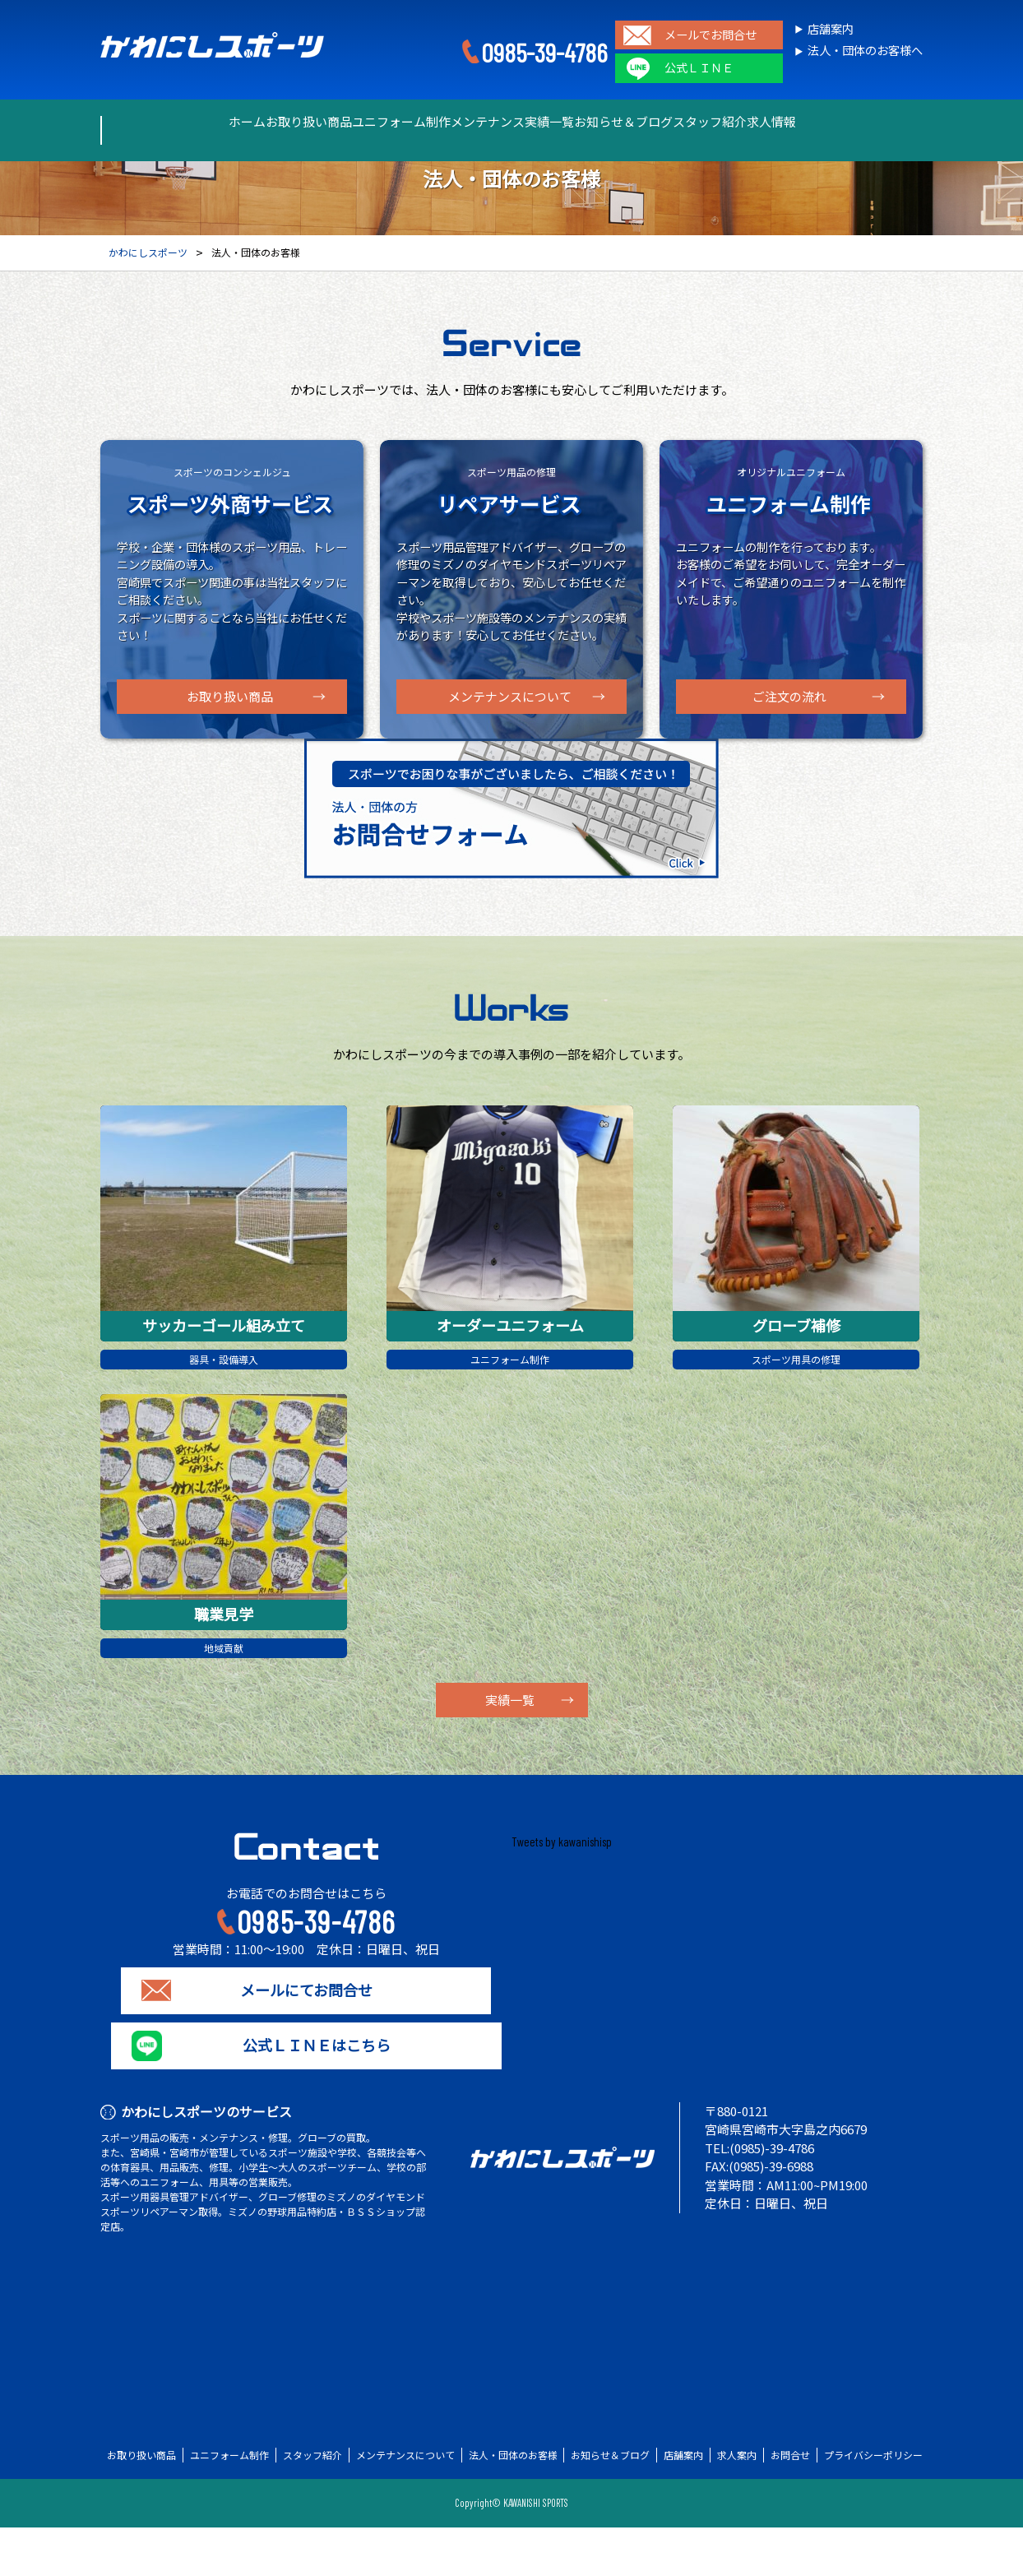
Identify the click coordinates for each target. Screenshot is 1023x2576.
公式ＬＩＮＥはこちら (306, 2094)
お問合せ (790, 2503)
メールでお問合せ (710, 35)
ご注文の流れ (789, 696)
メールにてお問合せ (306, 2039)
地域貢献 (223, 1694)
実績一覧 (563, 121)
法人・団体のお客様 (513, 2503)
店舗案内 (831, 29)
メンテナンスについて (510, 696)
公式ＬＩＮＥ (699, 68)
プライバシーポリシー (873, 2503)
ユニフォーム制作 (356, 121)
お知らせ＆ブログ (667, 121)
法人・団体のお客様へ (865, 51)
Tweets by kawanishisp (562, 1890)
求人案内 (737, 2503)
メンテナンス (471, 121)
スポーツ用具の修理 (796, 1402)
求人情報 (874, 121)
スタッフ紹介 (782, 121)
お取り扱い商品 (235, 121)
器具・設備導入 (224, 1402)
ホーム (143, 121)
